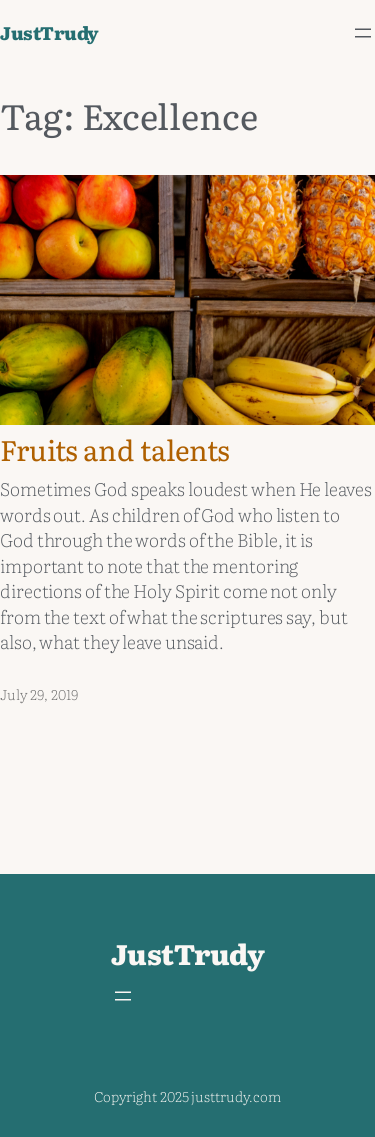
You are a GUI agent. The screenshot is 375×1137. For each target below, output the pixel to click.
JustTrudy (49, 32)
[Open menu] (363, 33)
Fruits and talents (115, 450)
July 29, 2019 (39, 694)
